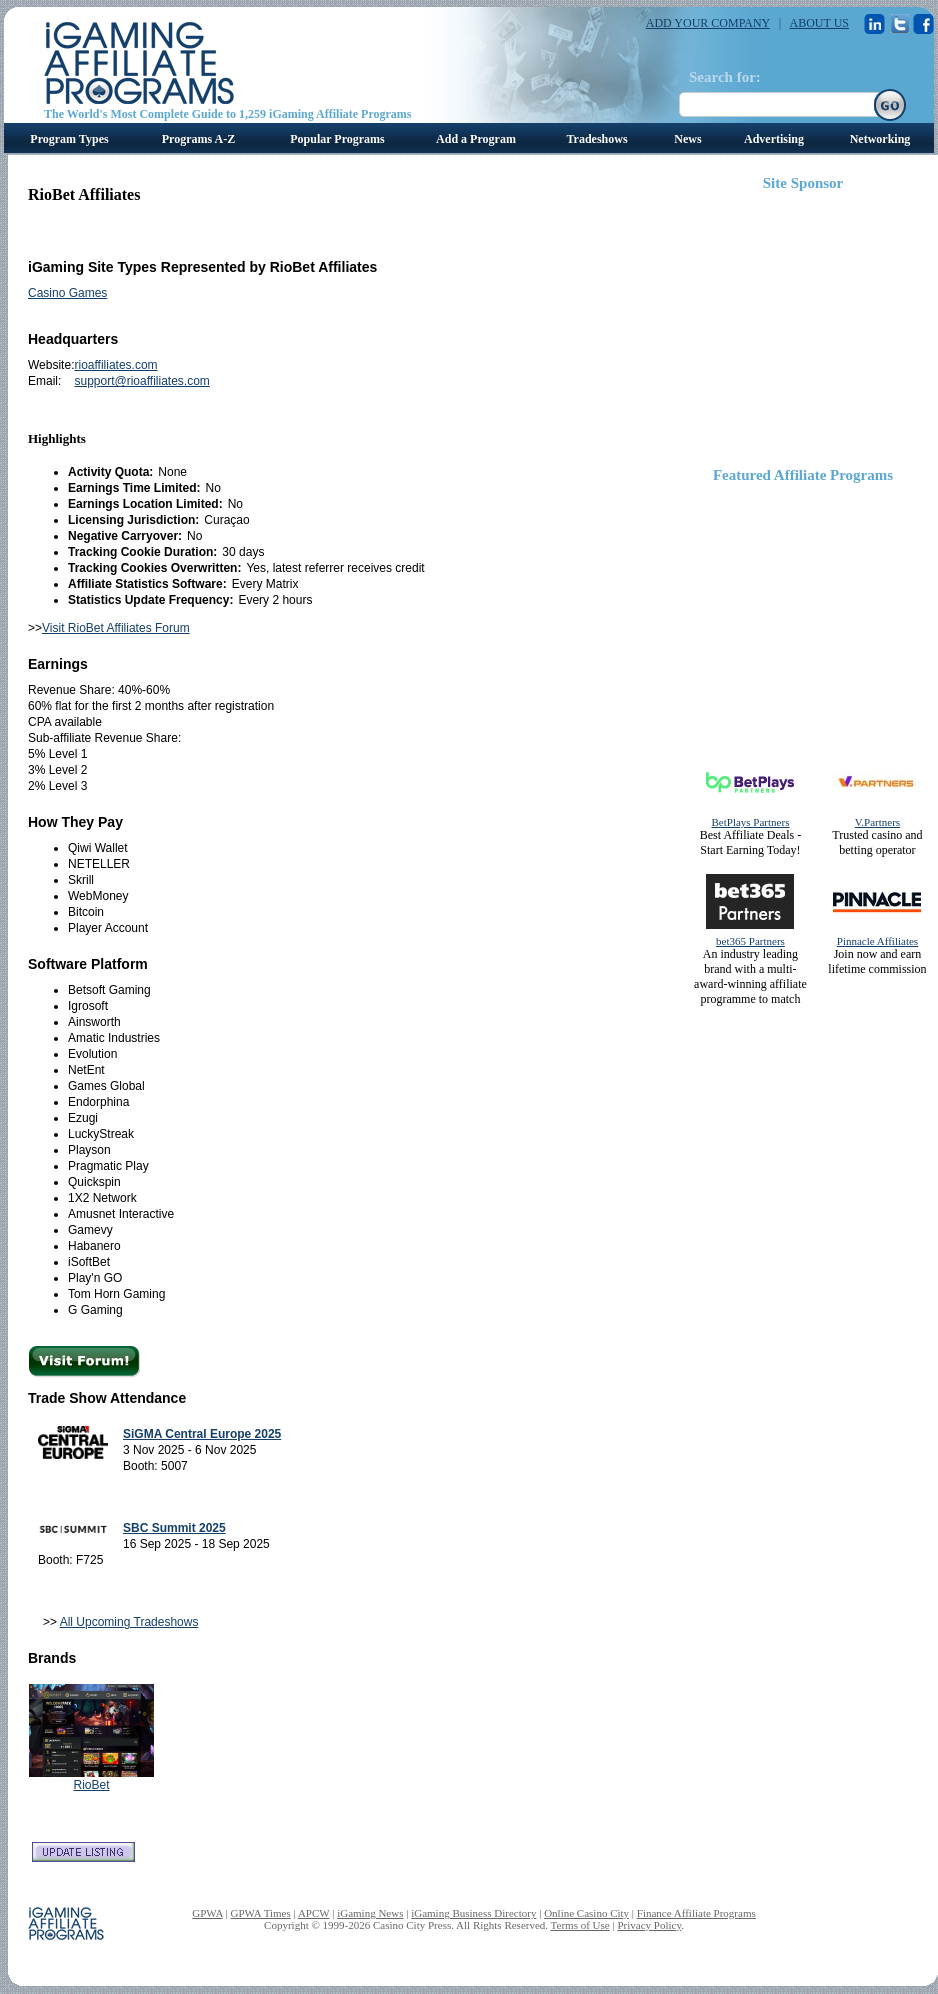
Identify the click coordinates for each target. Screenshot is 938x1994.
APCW (314, 1913)
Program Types (69, 139)
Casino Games (67, 293)
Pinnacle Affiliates (877, 941)
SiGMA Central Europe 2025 (202, 1434)
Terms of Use (580, 1925)
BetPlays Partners (751, 822)
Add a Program (476, 139)
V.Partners (877, 822)
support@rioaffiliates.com (141, 381)
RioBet (91, 1785)
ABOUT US (819, 23)
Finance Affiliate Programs (696, 1913)
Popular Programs (337, 139)
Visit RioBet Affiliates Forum (116, 628)
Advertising (774, 139)
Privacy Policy (649, 1925)
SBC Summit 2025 (174, 1528)
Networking (880, 139)
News (687, 139)
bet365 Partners (750, 941)
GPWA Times (261, 1913)
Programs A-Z (198, 139)
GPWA (207, 1913)
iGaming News (370, 1913)
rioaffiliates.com (115, 365)
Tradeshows (596, 139)
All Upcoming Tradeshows (129, 1622)
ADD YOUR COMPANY (708, 23)
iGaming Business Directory (473, 1913)
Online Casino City (586, 1913)
